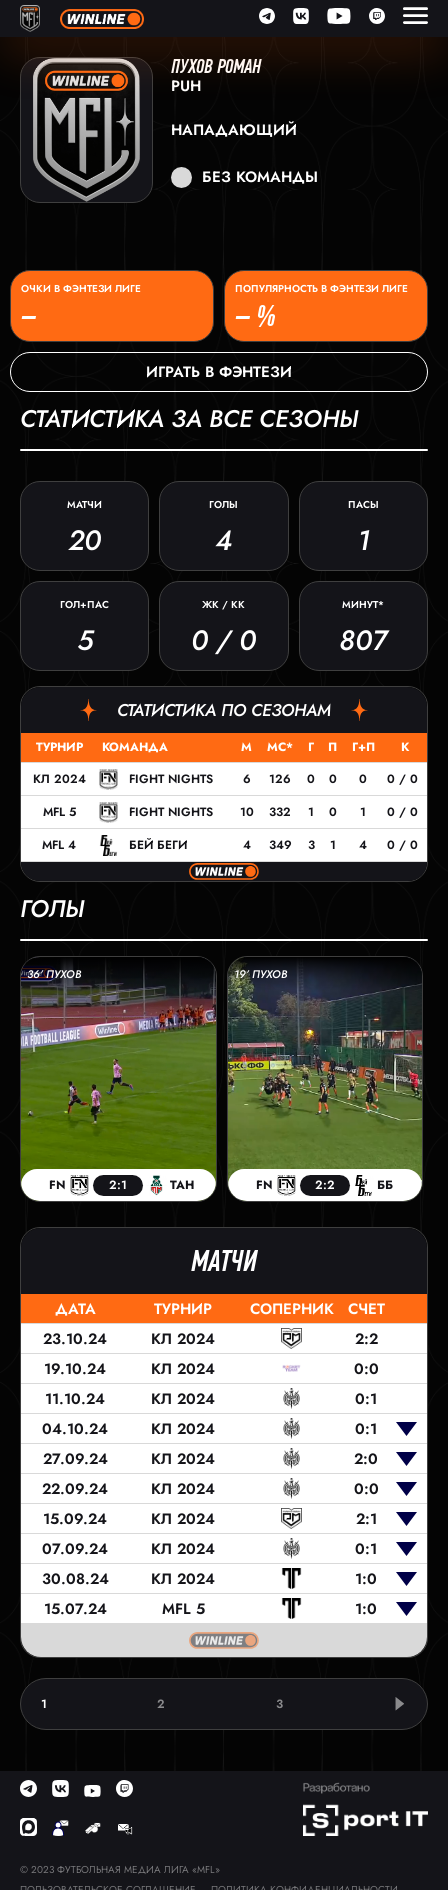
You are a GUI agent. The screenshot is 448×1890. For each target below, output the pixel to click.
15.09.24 (75, 1519)
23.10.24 (75, 1339)
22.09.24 (75, 1489)
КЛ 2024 (59, 779)
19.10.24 (75, 1369)
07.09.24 (75, 1549)
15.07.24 (75, 1609)
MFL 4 (59, 845)
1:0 (366, 1579)
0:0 (366, 1369)
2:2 (366, 1339)
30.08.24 (75, 1579)
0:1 (366, 1399)
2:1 (366, 1519)
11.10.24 (75, 1399)
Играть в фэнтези (219, 372)
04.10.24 (75, 1429)
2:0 (366, 1459)
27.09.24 (75, 1459)
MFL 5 (59, 812)
